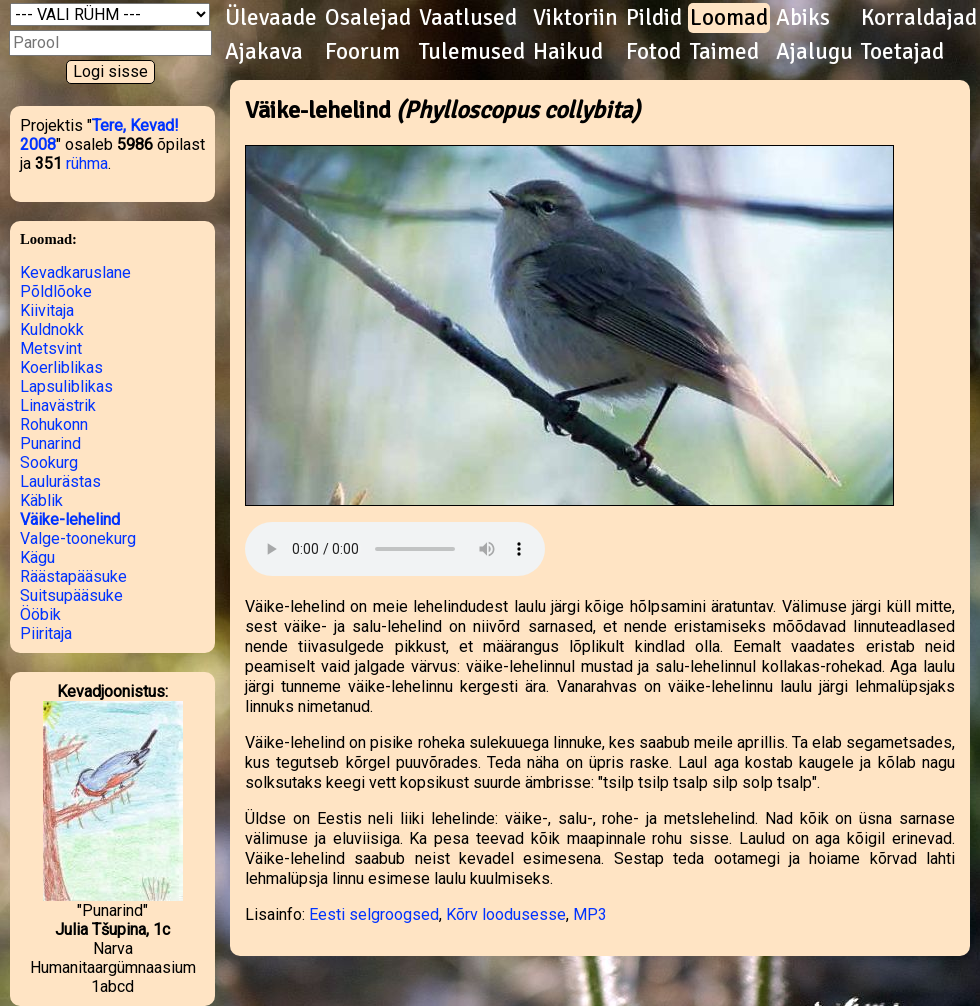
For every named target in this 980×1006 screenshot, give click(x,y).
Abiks (803, 18)
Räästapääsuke (73, 576)
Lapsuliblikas (66, 386)
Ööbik (40, 614)
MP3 (590, 914)
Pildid (654, 18)
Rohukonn (54, 424)
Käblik (41, 500)
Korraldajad (919, 18)
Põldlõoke (56, 291)
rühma (87, 163)
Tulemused (472, 52)
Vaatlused (468, 18)
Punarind (50, 443)
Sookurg (49, 462)
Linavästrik (58, 405)
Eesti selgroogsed (374, 914)
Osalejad (368, 18)
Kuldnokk (52, 329)
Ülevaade (271, 18)
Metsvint (51, 348)
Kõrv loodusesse (506, 914)
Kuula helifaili (395, 549)
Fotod (653, 52)
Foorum (362, 52)
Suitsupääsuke (71, 595)
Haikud (568, 52)
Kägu (37, 557)
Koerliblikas (61, 367)
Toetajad (902, 52)
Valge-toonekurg (78, 538)
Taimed (724, 52)
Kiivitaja (47, 310)
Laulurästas (60, 481)
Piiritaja (46, 633)
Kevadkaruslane (75, 272)
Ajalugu (814, 52)
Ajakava (264, 52)
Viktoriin (575, 18)
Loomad (729, 18)
